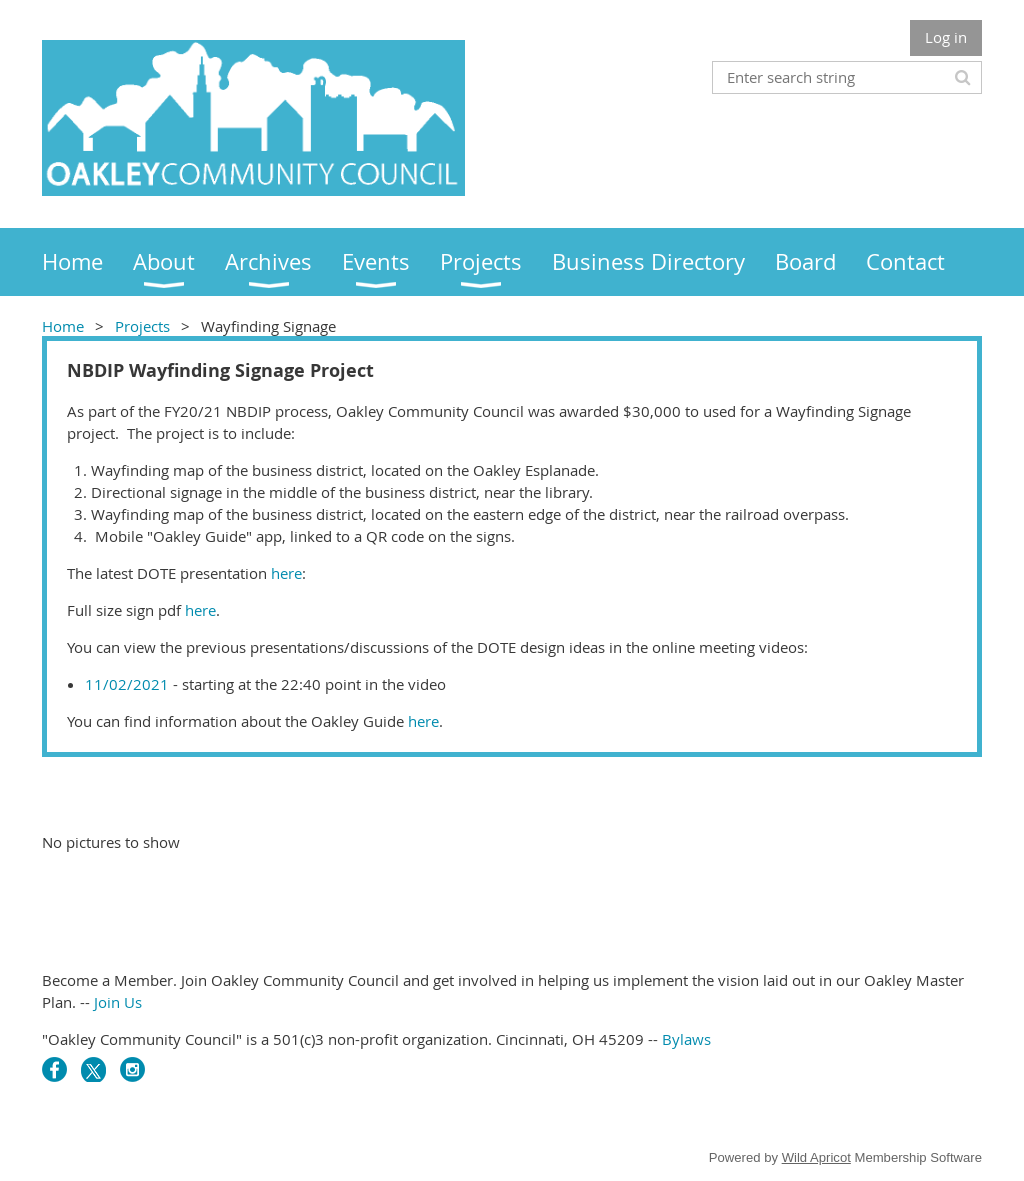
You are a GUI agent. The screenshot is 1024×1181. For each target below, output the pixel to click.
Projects (142, 326)
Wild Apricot (816, 1157)
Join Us (118, 1002)
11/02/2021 (127, 684)
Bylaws (686, 1039)
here (284, 573)
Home (63, 326)
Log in (946, 37)
